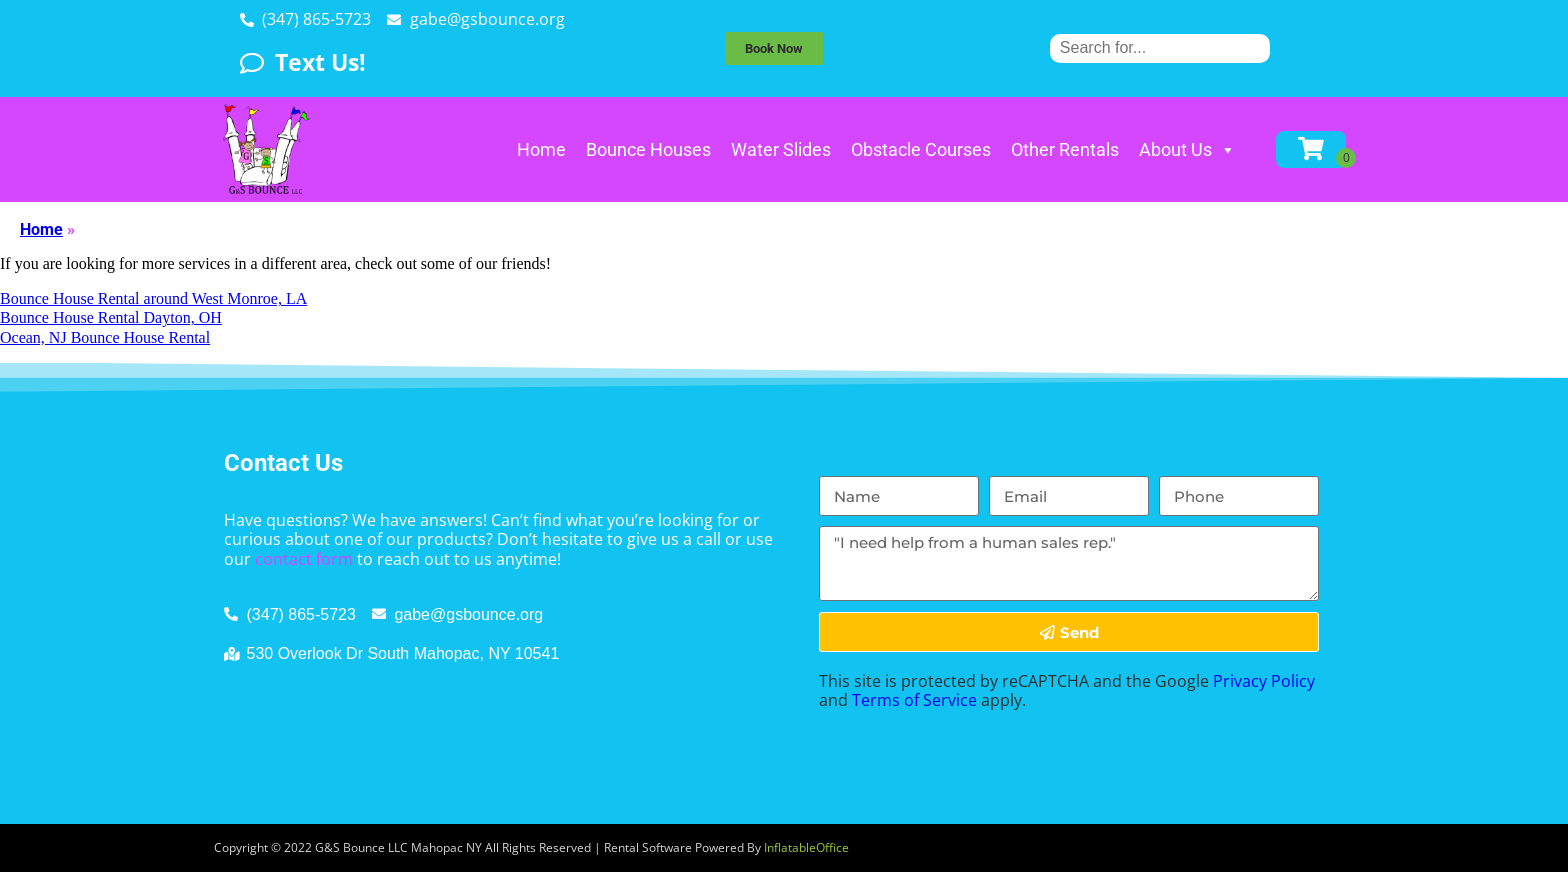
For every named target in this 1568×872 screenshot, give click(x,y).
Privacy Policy (1264, 681)
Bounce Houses (648, 149)
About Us (1187, 149)
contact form (304, 559)
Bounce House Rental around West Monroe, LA (153, 298)
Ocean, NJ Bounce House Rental (105, 337)
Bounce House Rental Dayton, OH (111, 317)
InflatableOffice (806, 847)
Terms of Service (914, 700)
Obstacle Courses (921, 149)
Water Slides (781, 149)
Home (541, 149)
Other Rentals (1065, 149)
